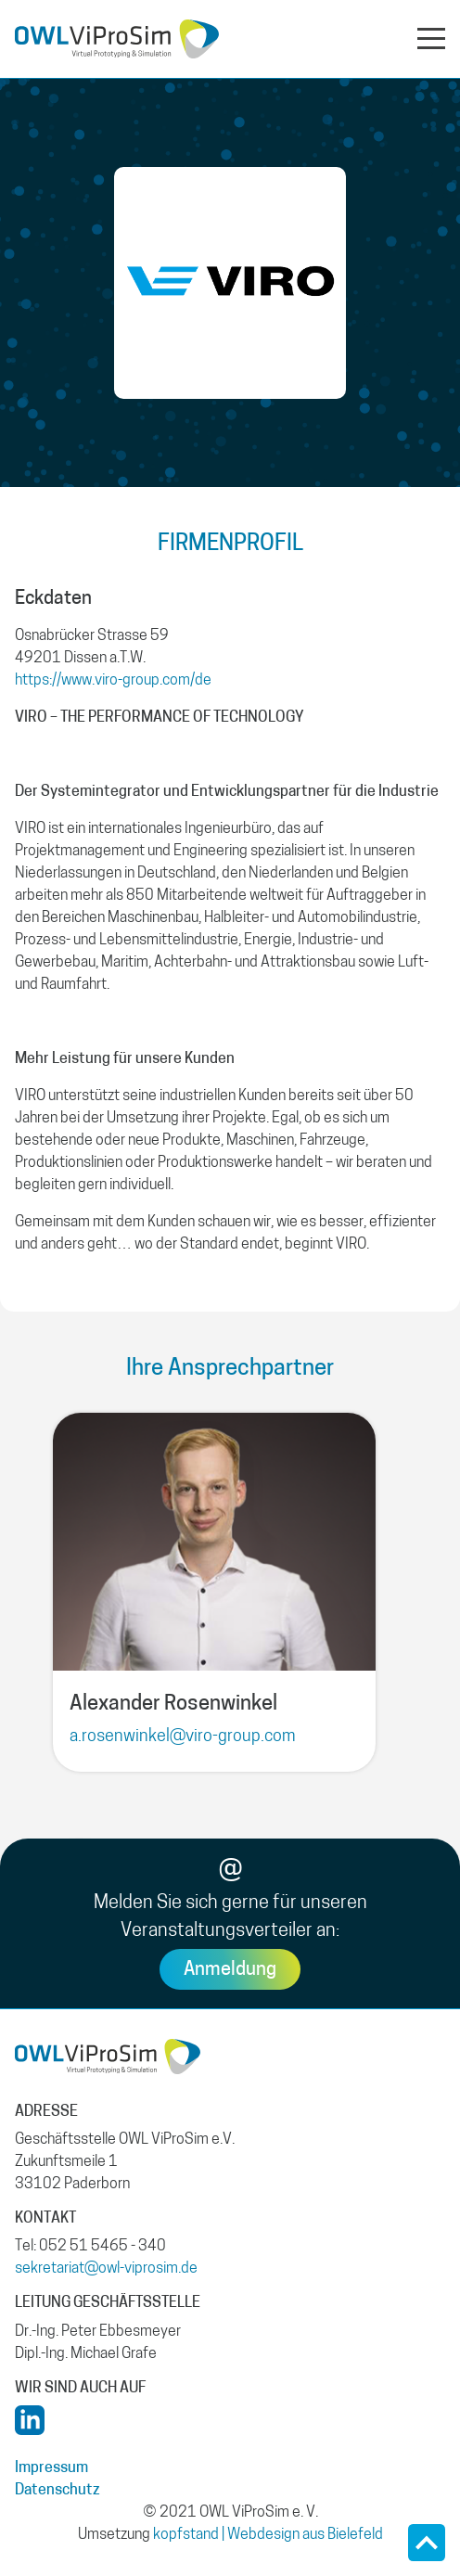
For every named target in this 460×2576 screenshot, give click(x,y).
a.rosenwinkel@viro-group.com (182, 1737)
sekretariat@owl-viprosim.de (106, 2269)
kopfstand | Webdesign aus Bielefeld (268, 2535)
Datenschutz (57, 2490)
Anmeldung (230, 1970)
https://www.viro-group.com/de (113, 680)
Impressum (51, 2468)
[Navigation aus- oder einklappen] (431, 37)
